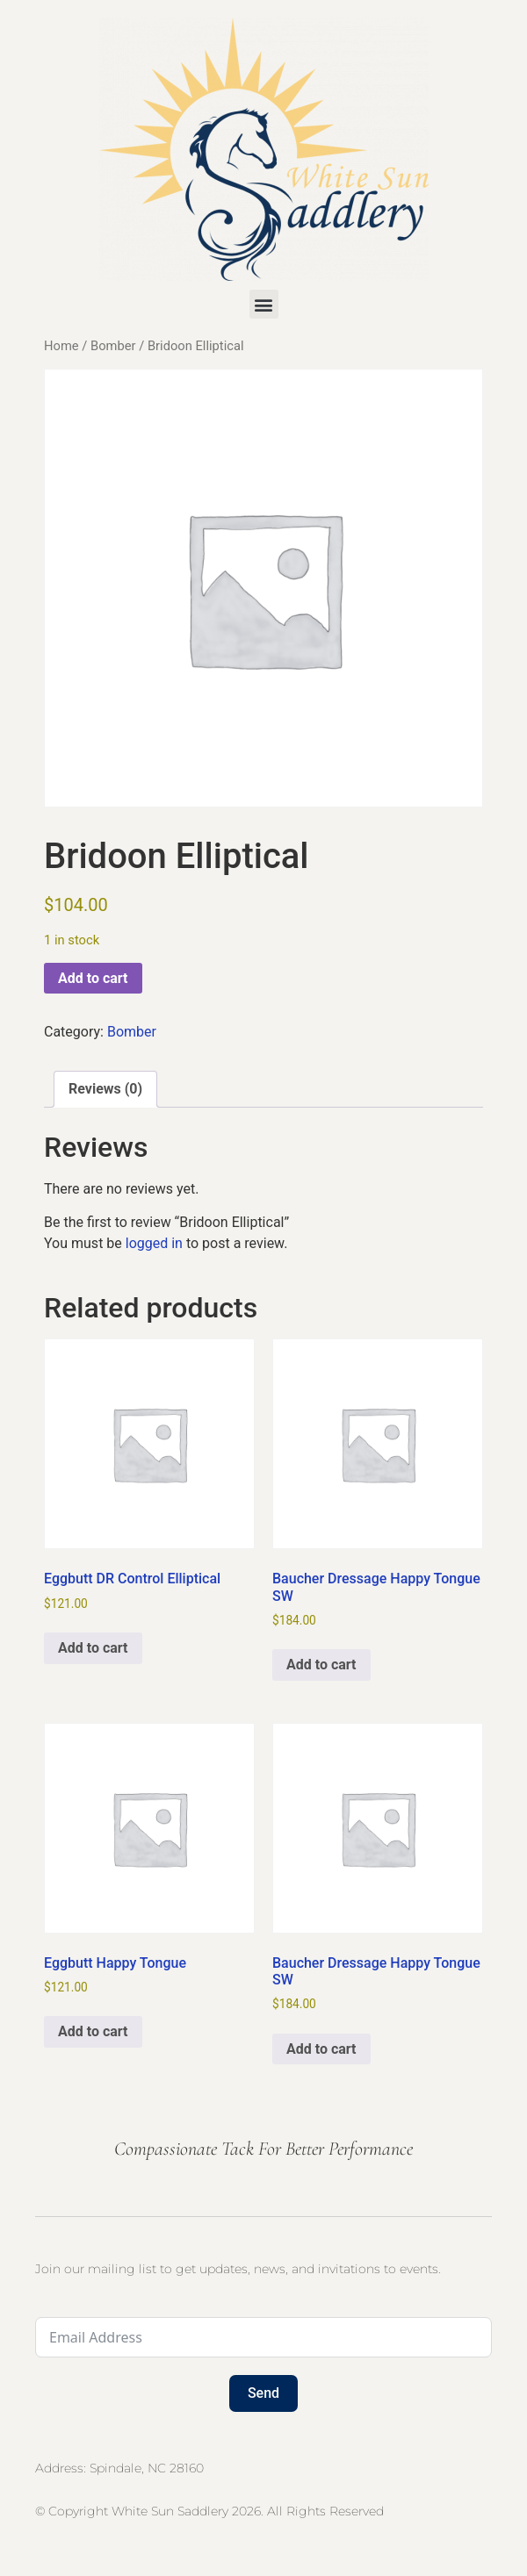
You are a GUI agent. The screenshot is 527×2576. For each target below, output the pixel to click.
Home (61, 346)
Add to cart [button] (93, 1648)
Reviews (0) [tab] (105, 1088)
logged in (154, 1243)
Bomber (113, 346)
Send (263, 2393)
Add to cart (93, 978)
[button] (263, 304)
